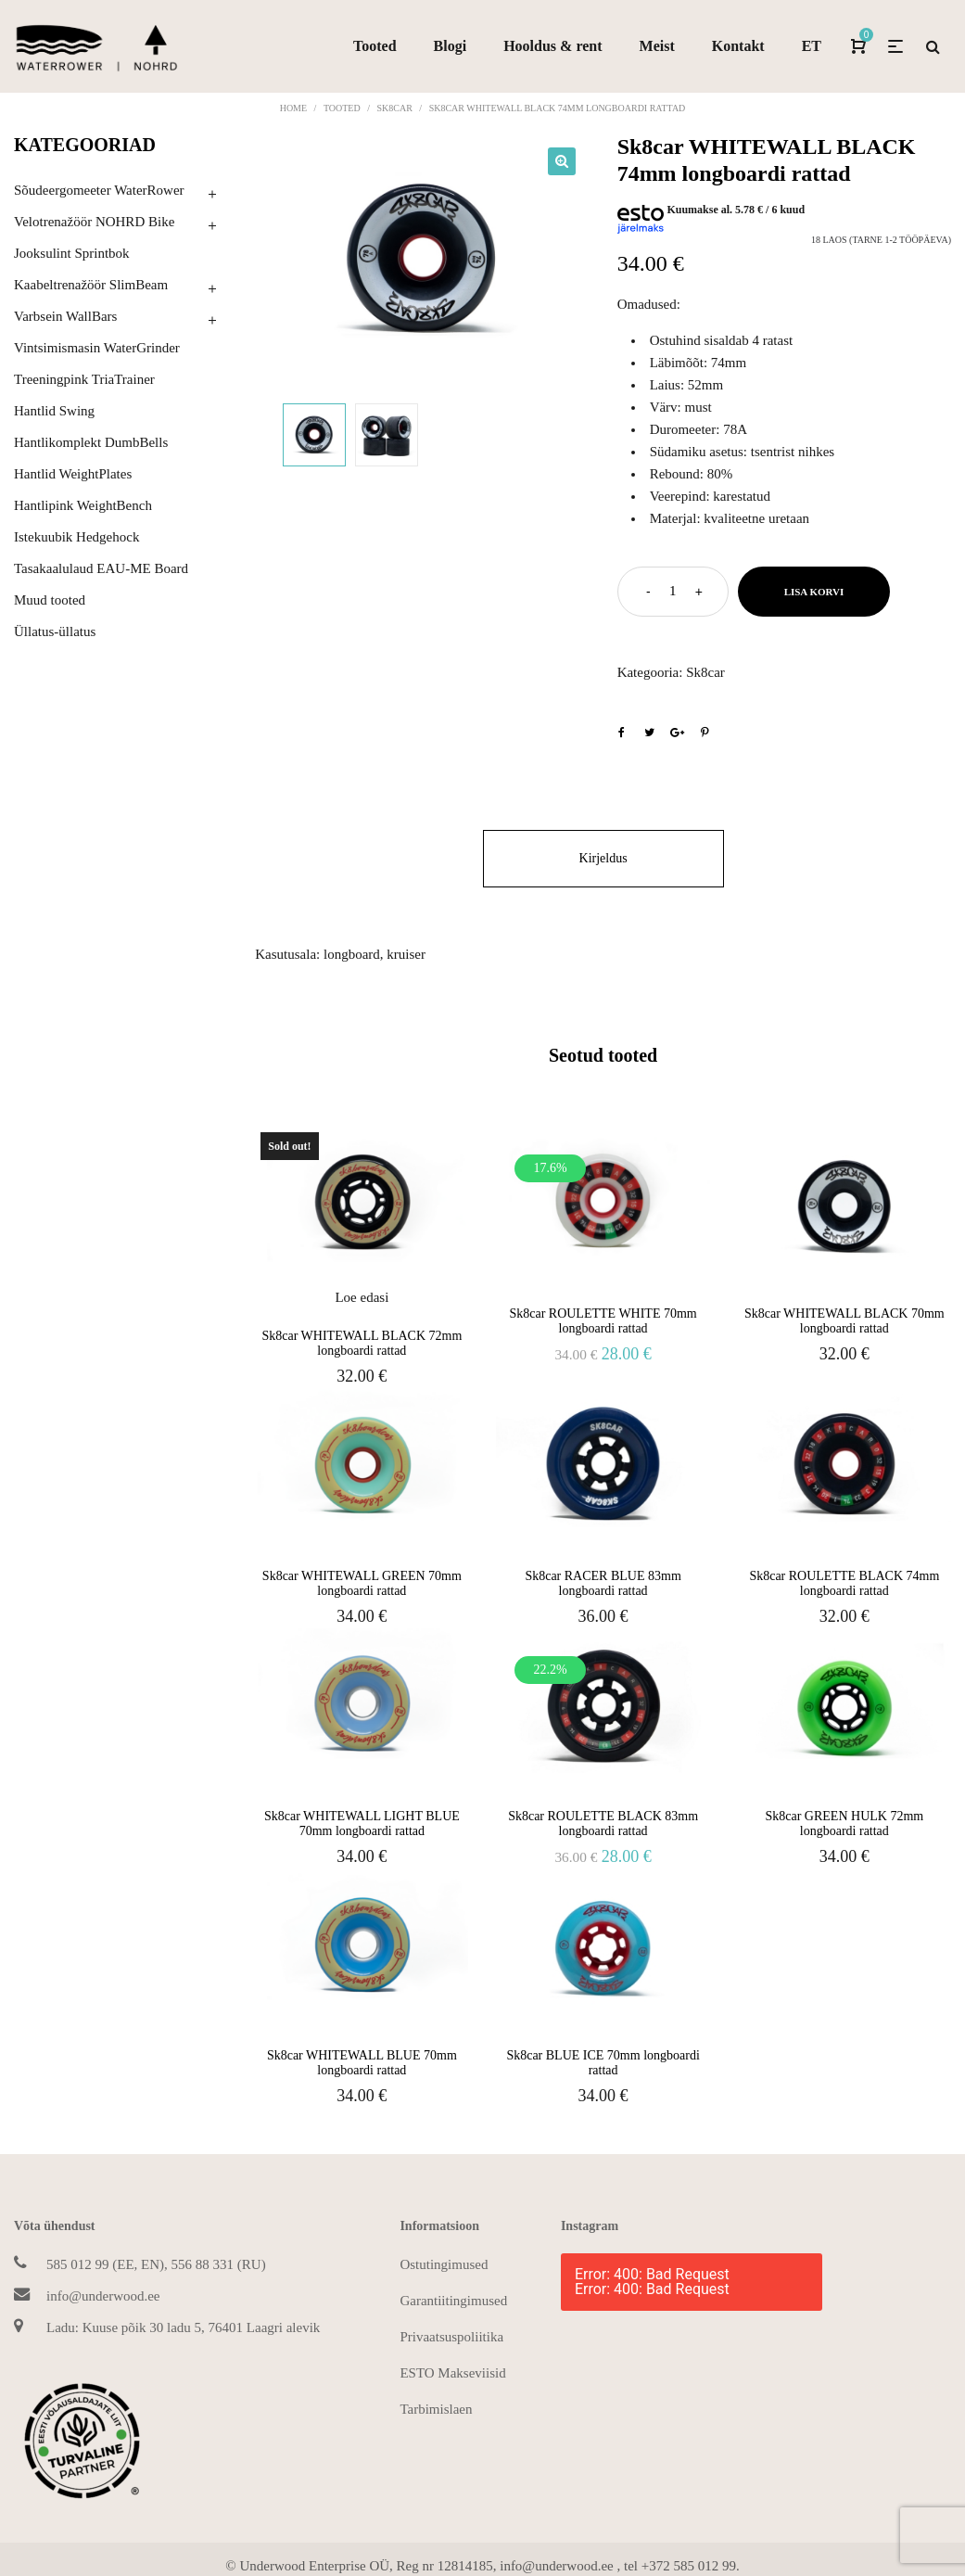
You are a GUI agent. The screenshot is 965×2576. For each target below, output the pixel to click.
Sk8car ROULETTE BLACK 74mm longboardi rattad (844, 1583)
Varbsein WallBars (65, 316)
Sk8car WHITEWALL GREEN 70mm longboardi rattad (362, 1583)
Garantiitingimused (453, 2300)
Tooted (342, 108)
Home (293, 108)
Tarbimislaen (436, 2409)
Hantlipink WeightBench (83, 505)
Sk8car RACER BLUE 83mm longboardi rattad (602, 1583)
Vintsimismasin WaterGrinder (97, 347)
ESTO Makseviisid (452, 2373)
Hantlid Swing (54, 410)
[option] (422, 259)
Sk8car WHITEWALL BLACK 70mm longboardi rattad (844, 1321)
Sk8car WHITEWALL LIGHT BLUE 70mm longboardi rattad (362, 1823)
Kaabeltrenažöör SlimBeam (91, 284)
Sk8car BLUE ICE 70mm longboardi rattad (602, 2062)
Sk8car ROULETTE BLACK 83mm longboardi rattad (603, 1823)
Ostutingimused (444, 2264)
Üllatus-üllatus (54, 631)
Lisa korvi (814, 591)
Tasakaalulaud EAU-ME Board (101, 568)
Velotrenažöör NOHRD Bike (94, 221)
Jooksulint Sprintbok (72, 253)
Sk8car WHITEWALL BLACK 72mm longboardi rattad (361, 1343)
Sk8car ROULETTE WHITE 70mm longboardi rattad (602, 1321)
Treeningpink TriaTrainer (84, 379)
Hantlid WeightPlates (73, 473)
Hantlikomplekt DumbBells (91, 442)
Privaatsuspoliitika (451, 2336)
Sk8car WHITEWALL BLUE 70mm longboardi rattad (362, 2062)
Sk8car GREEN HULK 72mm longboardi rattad (844, 1823)
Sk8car (394, 108)
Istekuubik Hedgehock (76, 536)
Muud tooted (49, 600)
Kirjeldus (603, 858)
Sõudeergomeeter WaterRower (99, 190)
